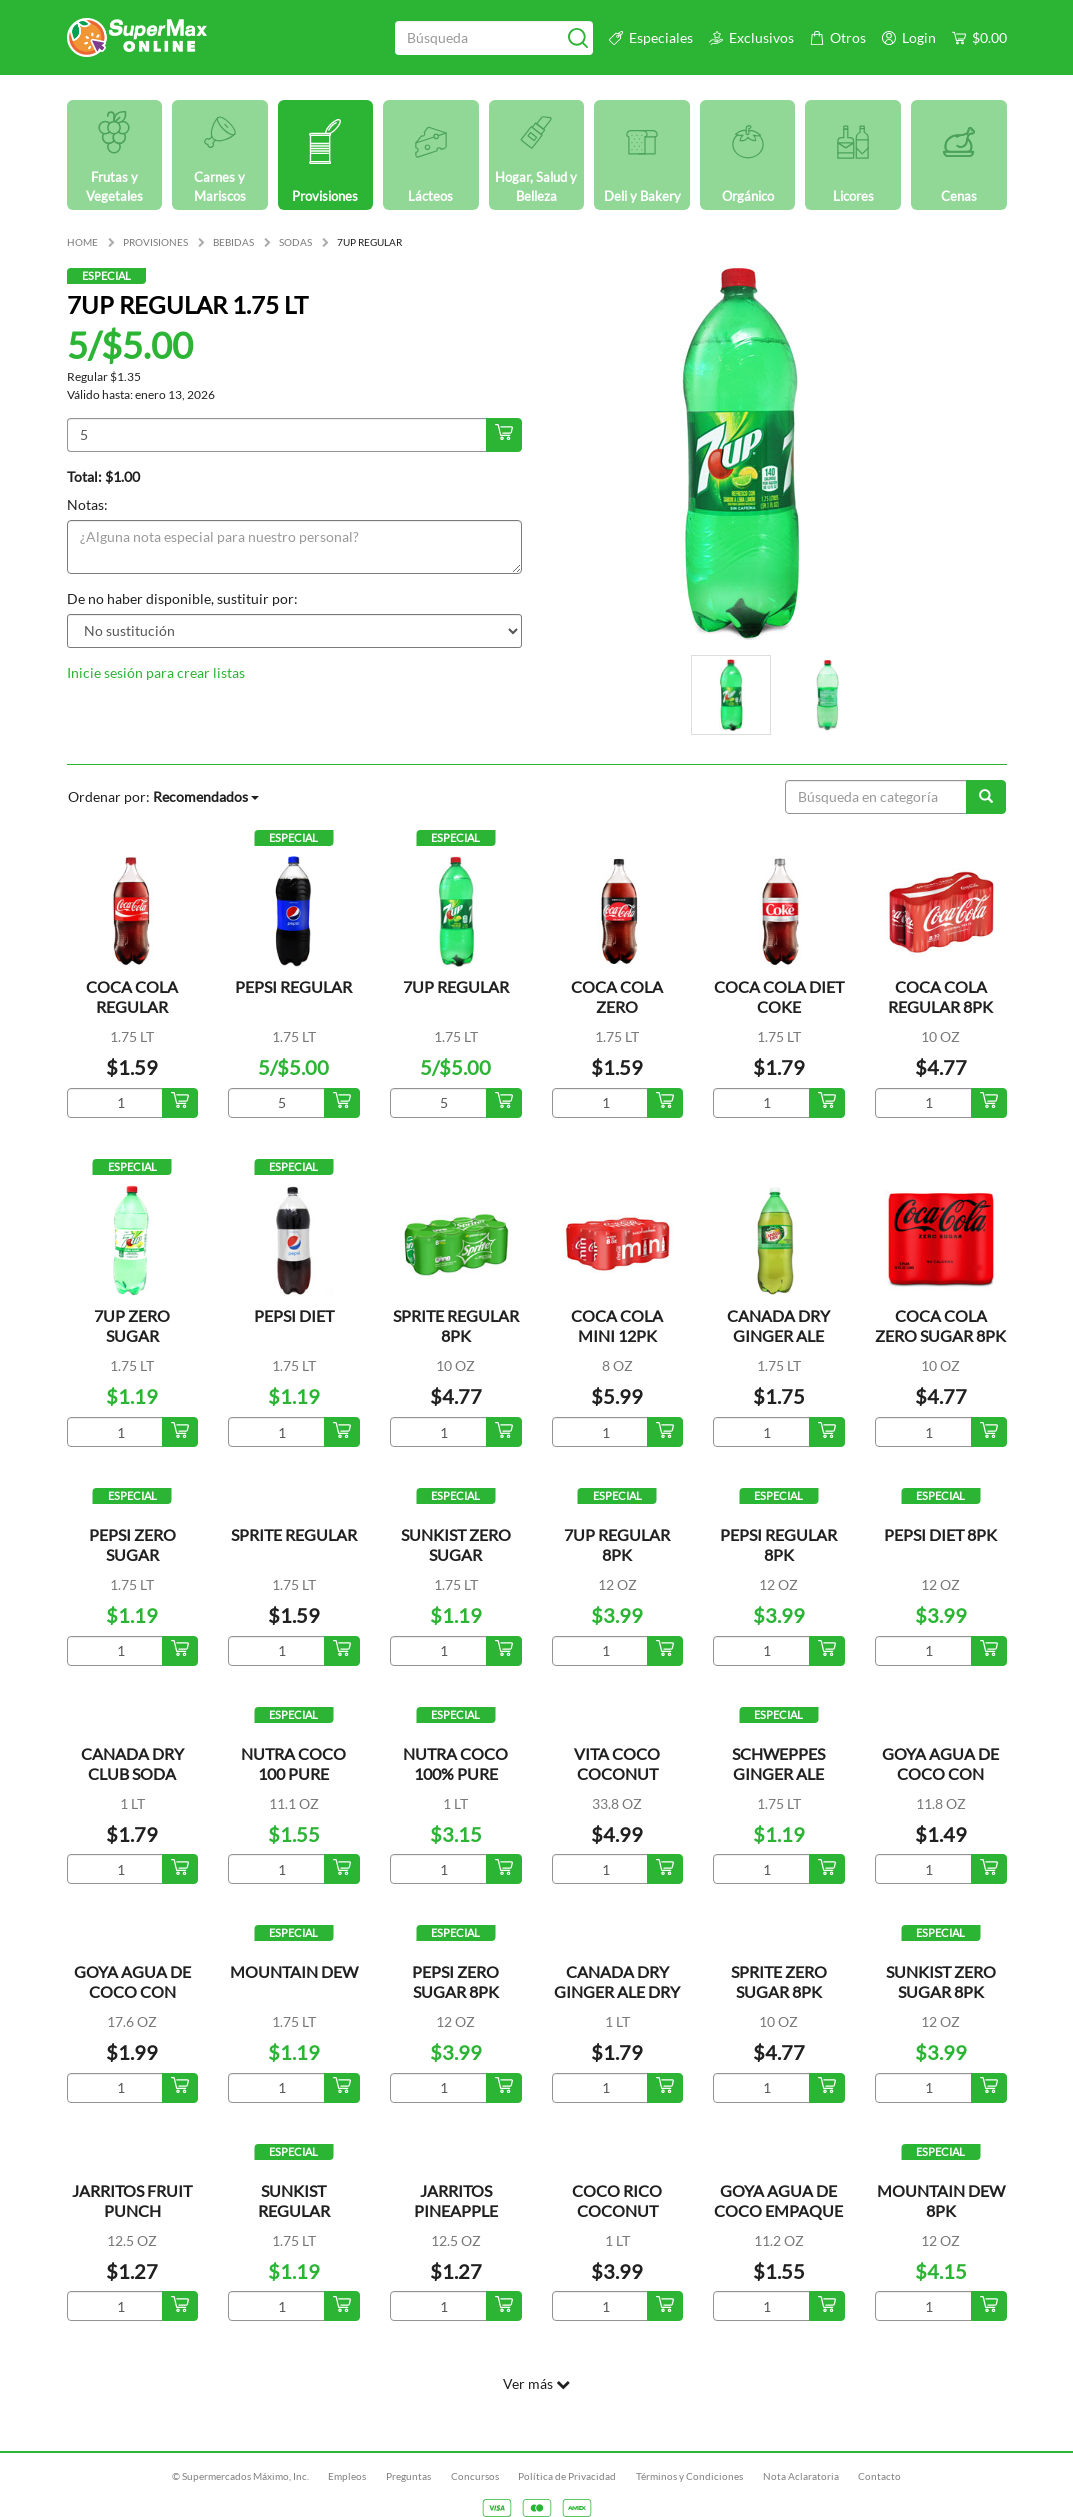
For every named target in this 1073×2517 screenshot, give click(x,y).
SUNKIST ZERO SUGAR (456, 1544)
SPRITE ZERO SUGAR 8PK (779, 1981)
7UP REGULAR (456, 986)
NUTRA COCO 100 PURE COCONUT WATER (293, 1783)
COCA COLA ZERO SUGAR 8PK (940, 1325)
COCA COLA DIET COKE (779, 996)
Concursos (475, 2476)
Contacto (879, 2476)
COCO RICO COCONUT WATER (617, 2210)
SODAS (295, 242)
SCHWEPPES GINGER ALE (778, 1763)
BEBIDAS (233, 242)
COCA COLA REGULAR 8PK (940, 996)
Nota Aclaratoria (801, 2476)
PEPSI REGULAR (293, 986)
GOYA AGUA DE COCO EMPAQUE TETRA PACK (778, 2210)
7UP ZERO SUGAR (132, 1325)
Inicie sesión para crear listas (156, 672)
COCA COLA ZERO (617, 996)
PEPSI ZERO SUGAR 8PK (455, 1981)
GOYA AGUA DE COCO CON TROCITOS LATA (940, 1773)
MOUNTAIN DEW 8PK (941, 2200)
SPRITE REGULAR (294, 1534)
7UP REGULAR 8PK (617, 1544)
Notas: (87, 504)
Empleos (347, 2476)
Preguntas (408, 2476)
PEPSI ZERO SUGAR (132, 1544)
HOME (82, 242)
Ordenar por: (163, 796)
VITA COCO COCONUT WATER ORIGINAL (617, 1783)
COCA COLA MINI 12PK (617, 1325)
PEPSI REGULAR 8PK (778, 1544)
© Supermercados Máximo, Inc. (240, 2476)
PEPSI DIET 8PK (940, 1534)
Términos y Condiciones (689, 2476)
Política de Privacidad (567, 2476)
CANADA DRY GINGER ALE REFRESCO (778, 1335)
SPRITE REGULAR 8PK (456, 1325)
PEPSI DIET (294, 1315)
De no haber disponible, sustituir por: (182, 598)
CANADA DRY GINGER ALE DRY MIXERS (617, 1991)
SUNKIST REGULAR (294, 2200)
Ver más (536, 2383)
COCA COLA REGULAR (132, 996)
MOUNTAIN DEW (294, 1971)
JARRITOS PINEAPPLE (456, 2200)
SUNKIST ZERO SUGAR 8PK (941, 1981)
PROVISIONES (155, 242)
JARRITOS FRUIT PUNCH (132, 2200)
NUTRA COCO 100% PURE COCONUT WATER (455, 1783)
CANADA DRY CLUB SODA (132, 1763)
